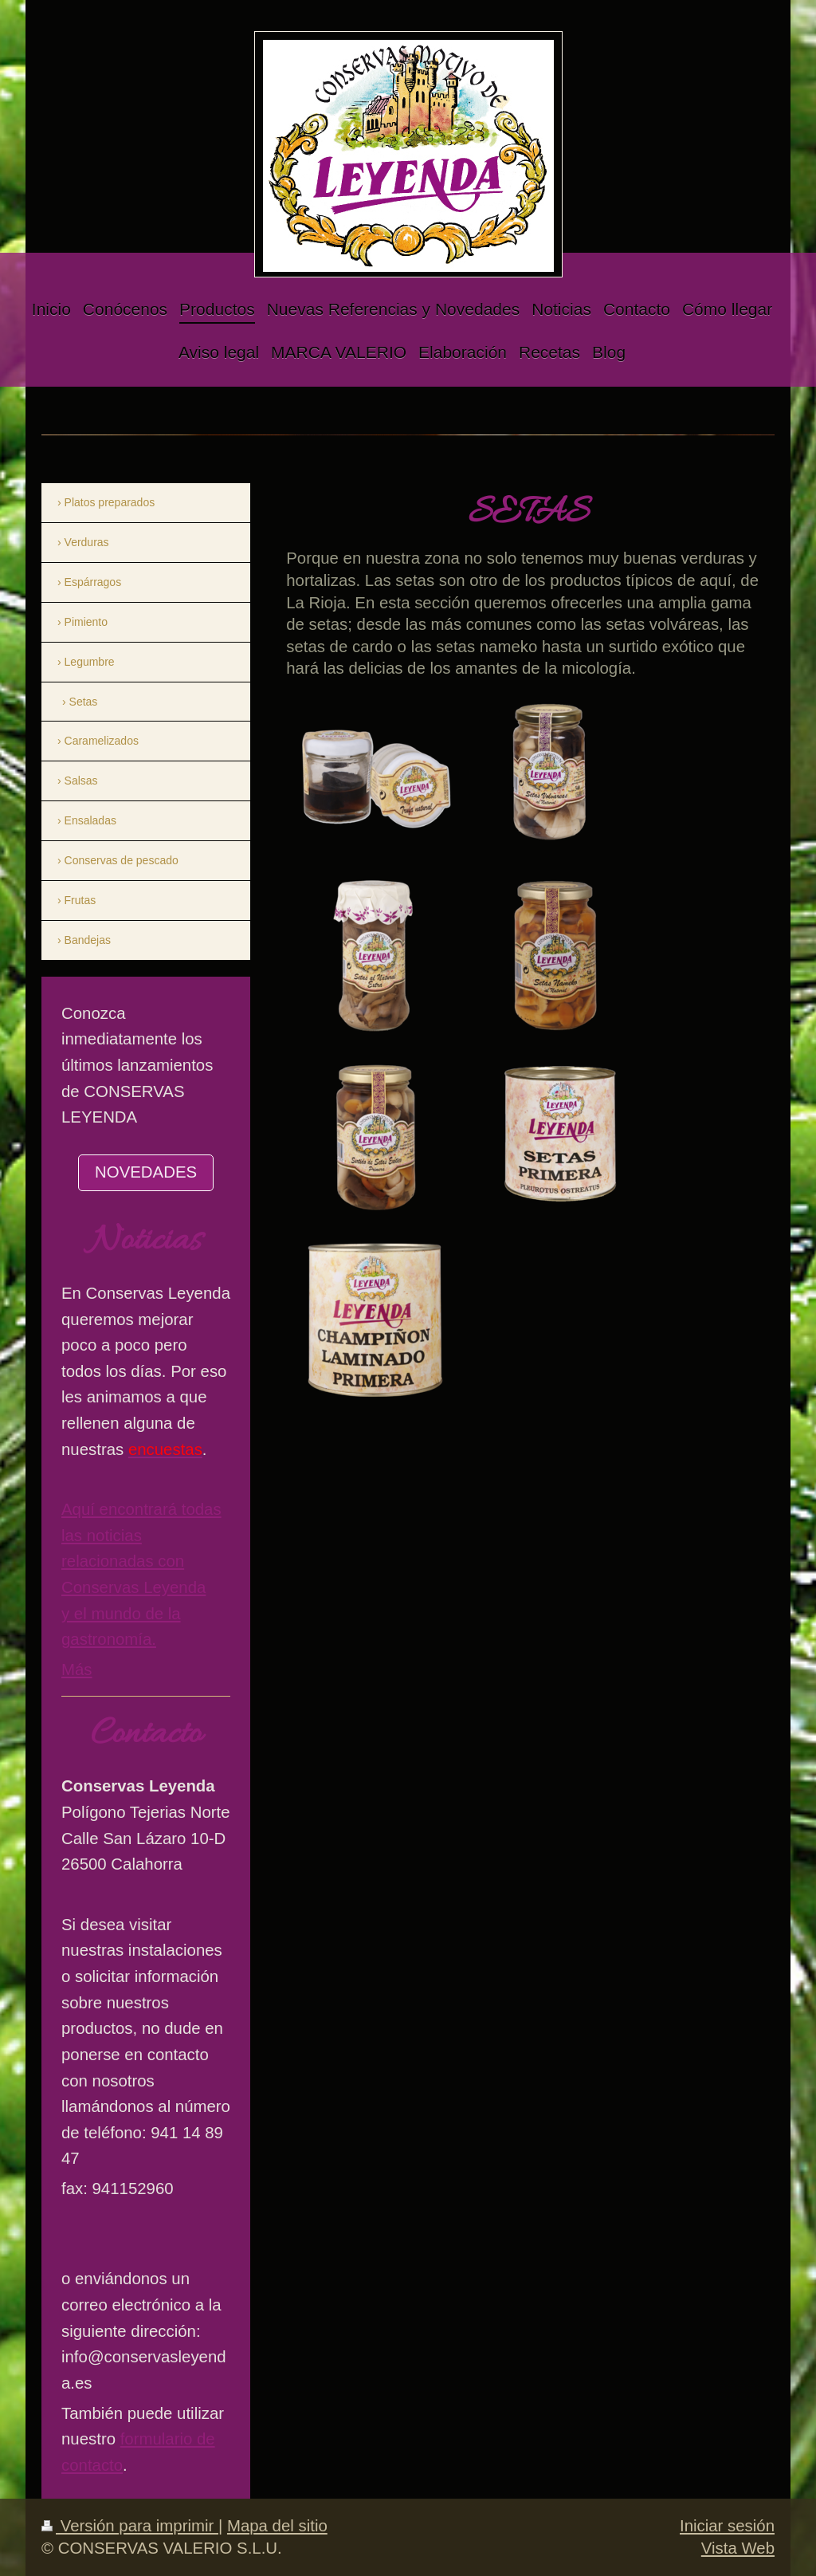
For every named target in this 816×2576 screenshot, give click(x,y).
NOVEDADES (146, 1172)
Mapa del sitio (277, 2526)
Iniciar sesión (727, 2526)
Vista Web (738, 2548)
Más (76, 1669)
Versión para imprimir (129, 2526)
